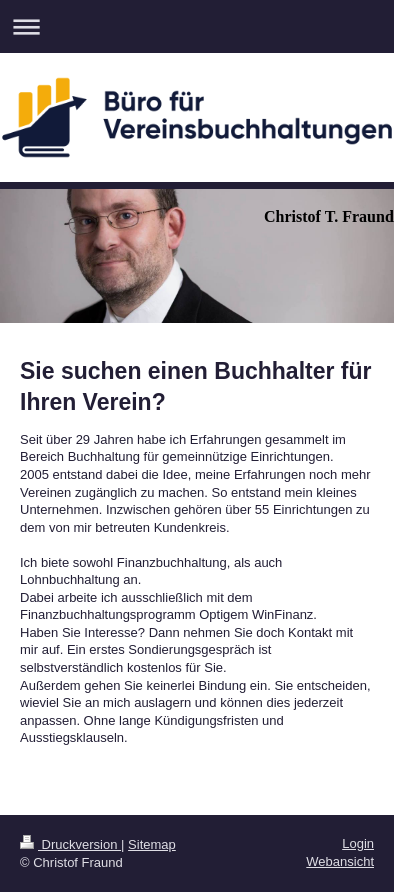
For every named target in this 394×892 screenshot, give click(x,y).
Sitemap (152, 844)
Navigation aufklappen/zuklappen (197, 26)
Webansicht (340, 861)
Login (358, 843)
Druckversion (70, 844)
